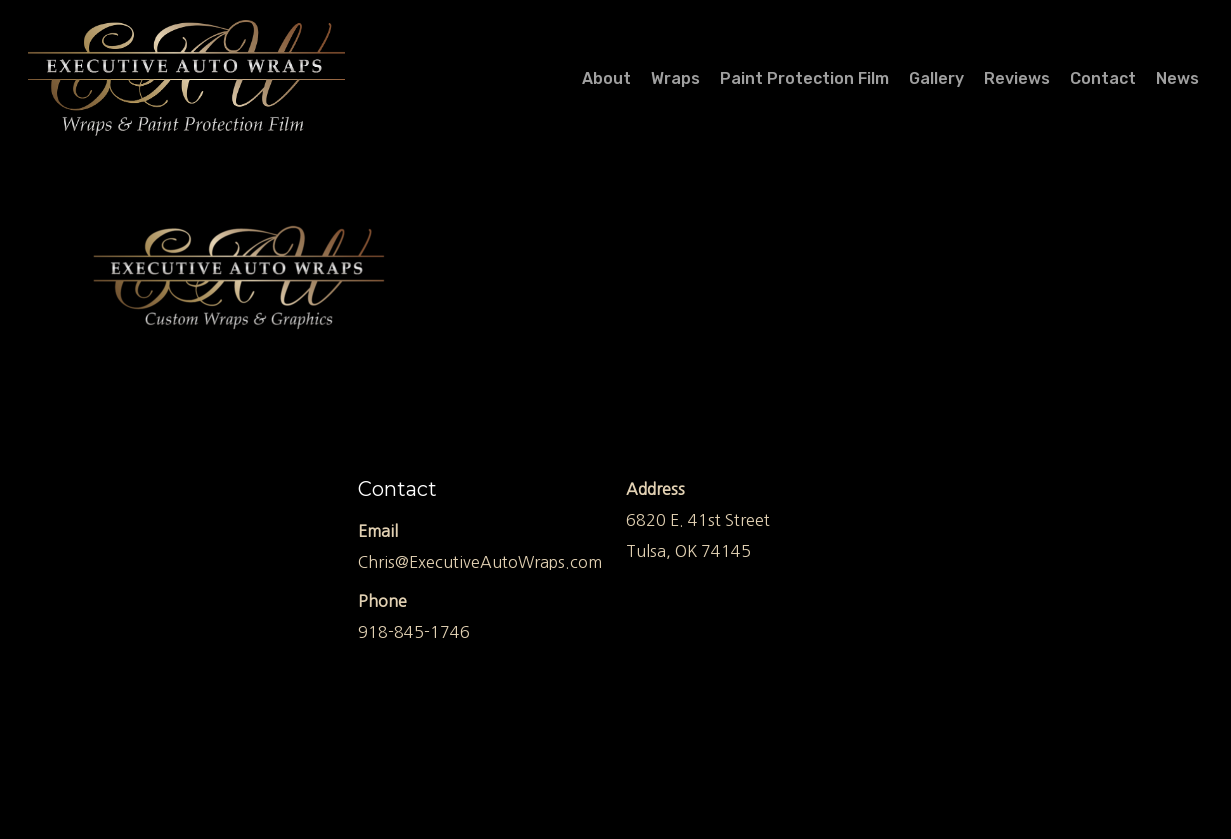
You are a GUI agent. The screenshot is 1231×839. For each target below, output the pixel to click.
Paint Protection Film (804, 79)
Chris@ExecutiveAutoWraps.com (480, 562)
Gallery (936, 79)
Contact (1103, 79)
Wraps (675, 79)
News (1177, 79)
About (606, 79)
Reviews (1017, 79)
